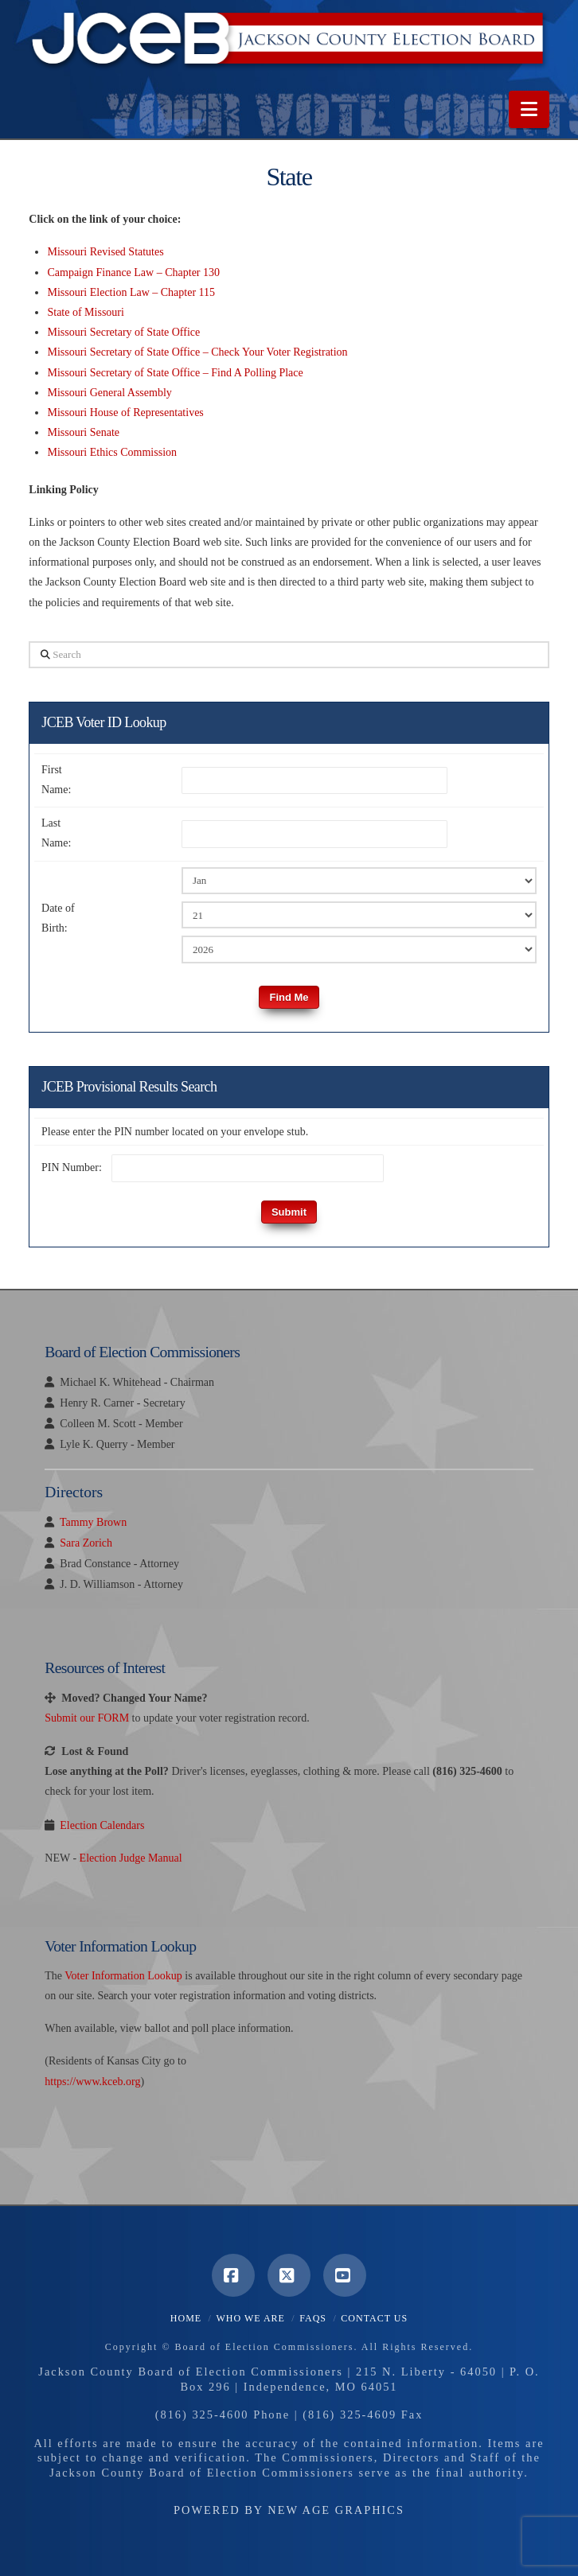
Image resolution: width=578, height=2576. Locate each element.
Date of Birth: (58, 918)
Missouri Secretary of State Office (123, 332)
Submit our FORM (87, 1718)
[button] (529, 109)
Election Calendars (102, 1825)
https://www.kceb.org (92, 2082)
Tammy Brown (93, 1522)
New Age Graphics (336, 2510)
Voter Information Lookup (123, 1976)
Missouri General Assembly (109, 393)
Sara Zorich (86, 1543)
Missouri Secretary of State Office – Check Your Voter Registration (197, 352)
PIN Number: (71, 1167)
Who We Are (250, 2318)
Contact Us (374, 2318)
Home (185, 2318)
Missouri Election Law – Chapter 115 (131, 292)
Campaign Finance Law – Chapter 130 (133, 272)
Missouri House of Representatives (125, 412)
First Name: (56, 780)
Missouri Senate (83, 432)
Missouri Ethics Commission (112, 452)
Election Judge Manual (131, 1858)
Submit (289, 1212)
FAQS (312, 2318)
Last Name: (56, 833)
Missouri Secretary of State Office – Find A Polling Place (175, 373)
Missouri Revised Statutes (105, 252)
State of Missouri (85, 312)
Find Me (288, 997)
